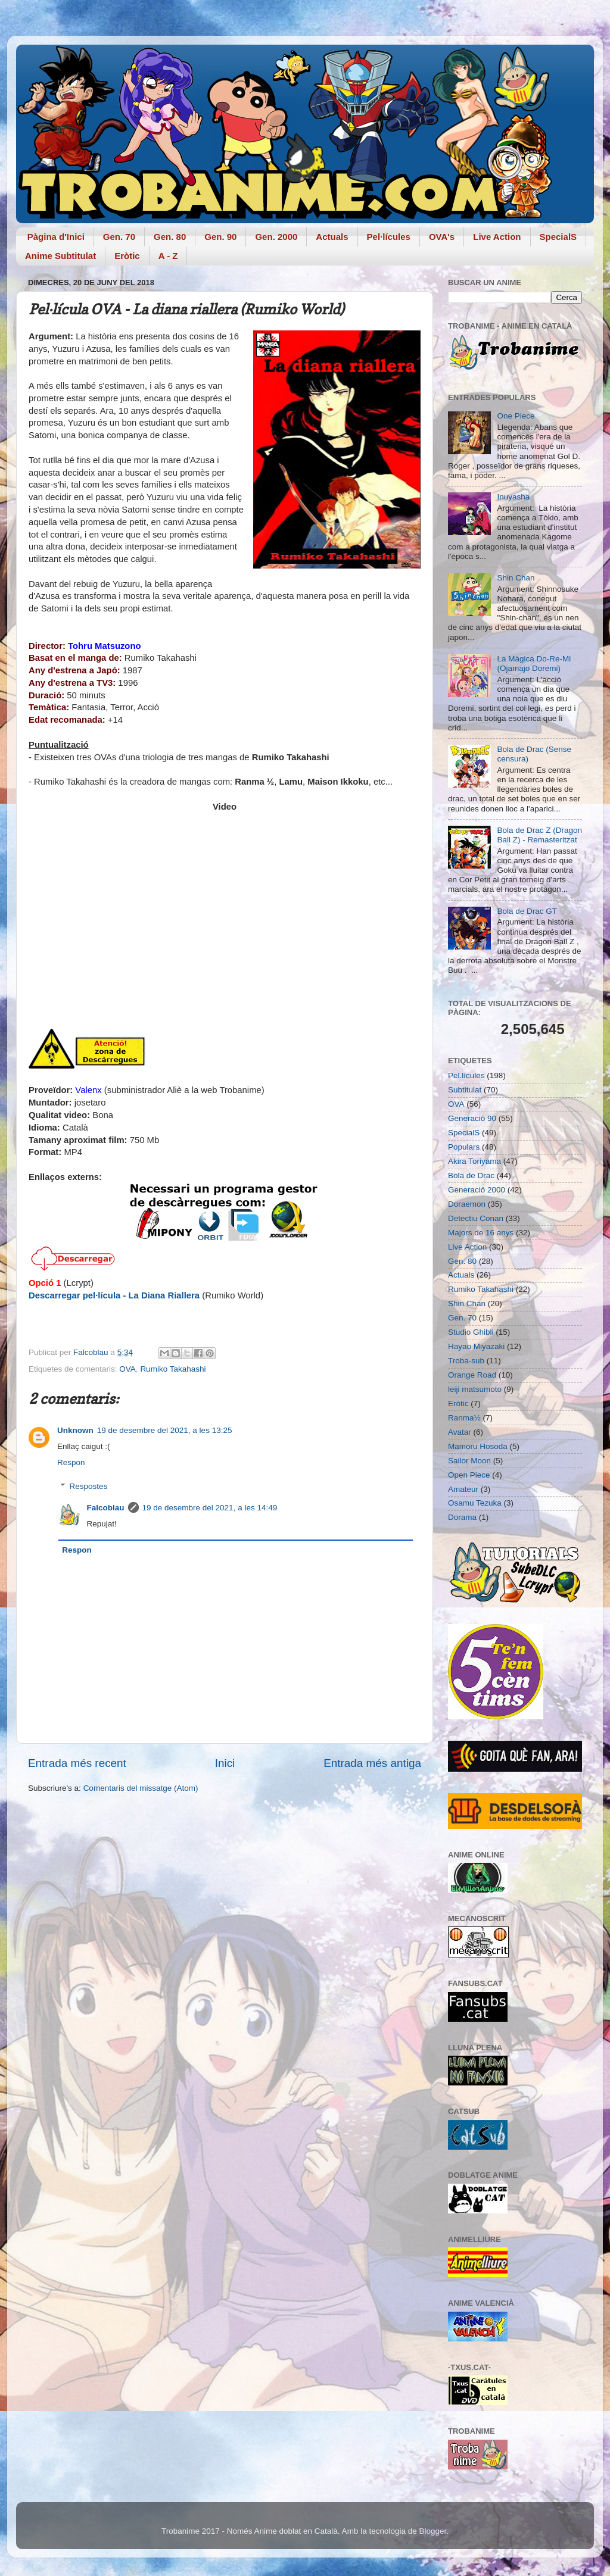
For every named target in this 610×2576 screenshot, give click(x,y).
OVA (127, 1369)
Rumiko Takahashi (173, 1369)
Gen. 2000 (276, 237)
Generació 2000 (476, 1189)
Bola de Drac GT (527, 911)
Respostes (89, 1486)
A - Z (168, 256)
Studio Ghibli (471, 1332)
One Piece (515, 415)
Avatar (459, 1432)
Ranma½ (464, 1417)
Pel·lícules (388, 237)
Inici (225, 1763)
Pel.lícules (466, 1075)
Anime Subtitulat (60, 256)
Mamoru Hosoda (478, 1446)
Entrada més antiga (372, 1763)
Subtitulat (464, 1089)
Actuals (332, 237)
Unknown (75, 1430)
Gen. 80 (170, 237)
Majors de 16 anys (480, 1232)
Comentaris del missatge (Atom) (140, 1788)
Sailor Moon (469, 1460)
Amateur (463, 1489)
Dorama (462, 1517)
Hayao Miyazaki (476, 1346)
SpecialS (558, 237)
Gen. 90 (220, 237)
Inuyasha (513, 496)
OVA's (442, 237)
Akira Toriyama (474, 1161)
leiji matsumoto (475, 1389)
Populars (464, 1146)
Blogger (432, 2531)
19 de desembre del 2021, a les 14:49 (210, 1507)
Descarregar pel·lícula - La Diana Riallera (114, 1295)
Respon (71, 1462)
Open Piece (469, 1474)
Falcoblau (106, 1507)
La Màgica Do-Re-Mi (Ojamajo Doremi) (534, 663)
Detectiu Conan (475, 1218)
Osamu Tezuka (475, 1502)
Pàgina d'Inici (56, 237)
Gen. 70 (119, 237)
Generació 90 (472, 1118)
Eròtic (127, 256)
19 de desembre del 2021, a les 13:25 (164, 1430)
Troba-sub (466, 1360)
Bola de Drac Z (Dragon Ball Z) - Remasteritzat (539, 835)
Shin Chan (515, 577)
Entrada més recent (77, 1763)
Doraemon (466, 1204)
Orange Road (472, 1374)
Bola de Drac (471, 1175)
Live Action (497, 237)
